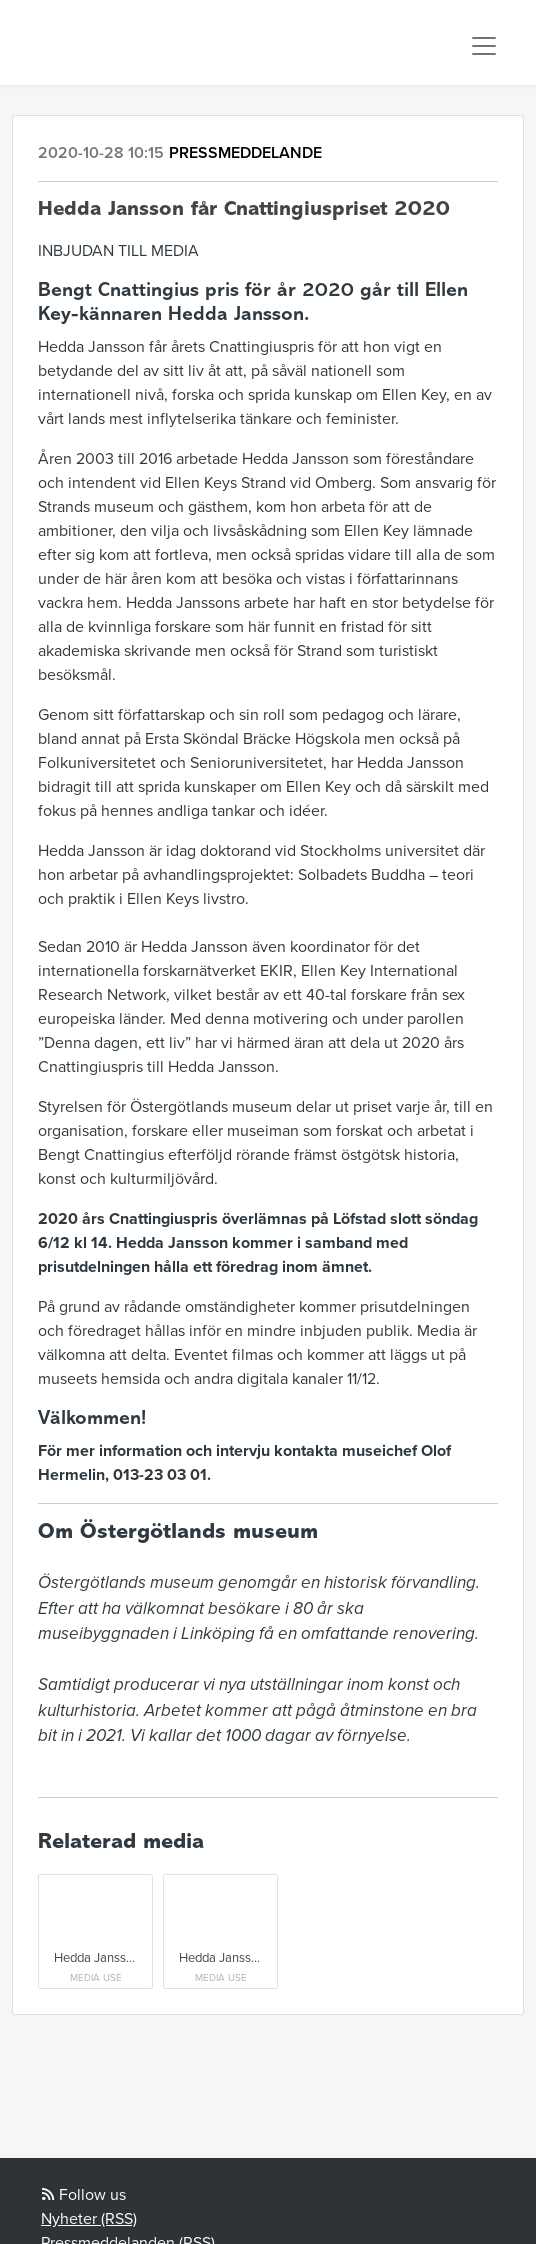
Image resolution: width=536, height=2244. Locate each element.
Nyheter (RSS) (89, 2219)
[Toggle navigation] (484, 46)
